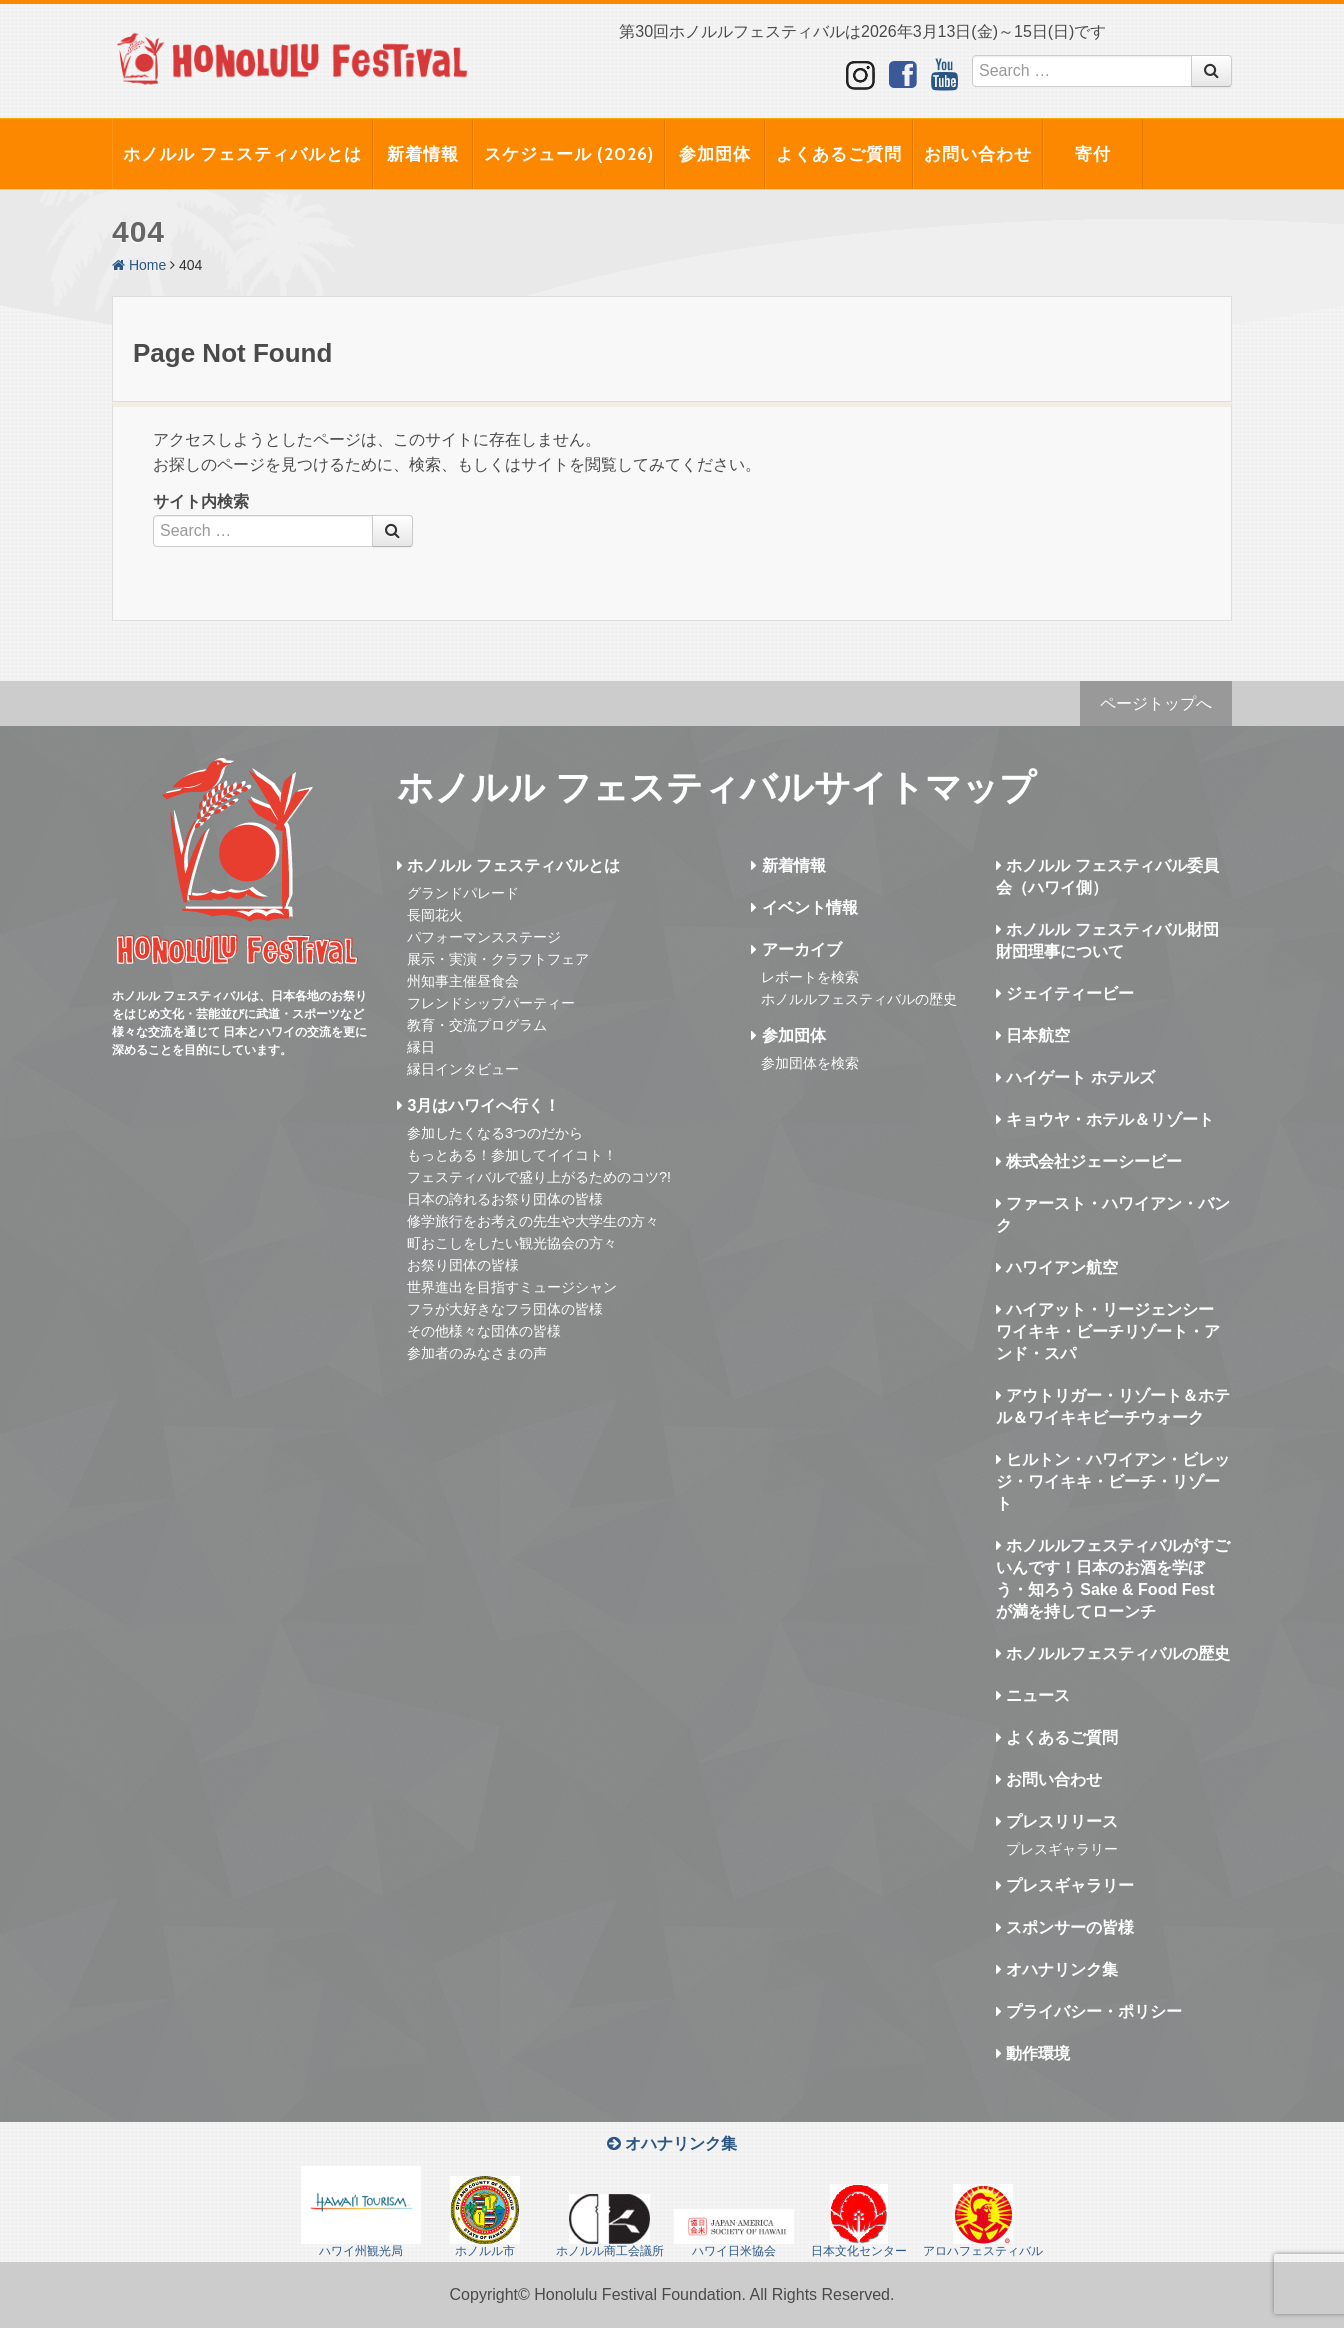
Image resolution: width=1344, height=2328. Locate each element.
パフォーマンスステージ (484, 937)
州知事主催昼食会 (463, 981)
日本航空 (1033, 1035)
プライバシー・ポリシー (1089, 2011)
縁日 (421, 1047)
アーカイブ (796, 949)
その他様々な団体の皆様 (484, 1331)
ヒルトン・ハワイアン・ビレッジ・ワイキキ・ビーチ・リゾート (1113, 1481)
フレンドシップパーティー (491, 1003)
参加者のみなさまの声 (477, 1353)
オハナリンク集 (1057, 1969)
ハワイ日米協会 (734, 2233)
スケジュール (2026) (569, 154)
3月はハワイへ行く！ (478, 1105)
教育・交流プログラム (477, 1025)
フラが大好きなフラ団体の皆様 (505, 1309)
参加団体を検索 (810, 1063)
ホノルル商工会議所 (610, 2226)
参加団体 (715, 154)
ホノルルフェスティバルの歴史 (859, 999)
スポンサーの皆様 (1065, 1927)
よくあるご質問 (839, 154)
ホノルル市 (485, 2217)
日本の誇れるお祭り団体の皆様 (505, 1199)
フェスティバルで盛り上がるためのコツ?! (539, 1177)
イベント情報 (804, 907)
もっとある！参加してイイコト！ (512, 1155)
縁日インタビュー (463, 1069)
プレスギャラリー (1062, 1849)
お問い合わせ (978, 154)
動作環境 (1033, 2053)
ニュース (1033, 1695)
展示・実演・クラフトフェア (498, 959)
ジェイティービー (1065, 993)
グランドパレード (463, 893)
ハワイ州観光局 (361, 2212)
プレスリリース (1057, 1821)
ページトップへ (1156, 703)
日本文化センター (859, 2221)
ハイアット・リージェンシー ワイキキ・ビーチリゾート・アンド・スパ (1108, 1331)
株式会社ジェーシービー (1089, 1161)
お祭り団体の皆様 (463, 1265)
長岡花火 (435, 915)
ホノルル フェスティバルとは (242, 154)
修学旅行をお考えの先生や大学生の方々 (533, 1221)
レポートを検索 (810, 977)
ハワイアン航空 (1057, 1267)
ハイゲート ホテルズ (1075, 1077)
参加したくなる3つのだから (495, 1133)
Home (139, 265)
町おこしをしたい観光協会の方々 (512, 1243)
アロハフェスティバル (983, 2221)
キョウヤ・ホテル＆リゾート (1105, 1119)
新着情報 (423, 154)
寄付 (1093, 154)
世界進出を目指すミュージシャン (512, 1287)
